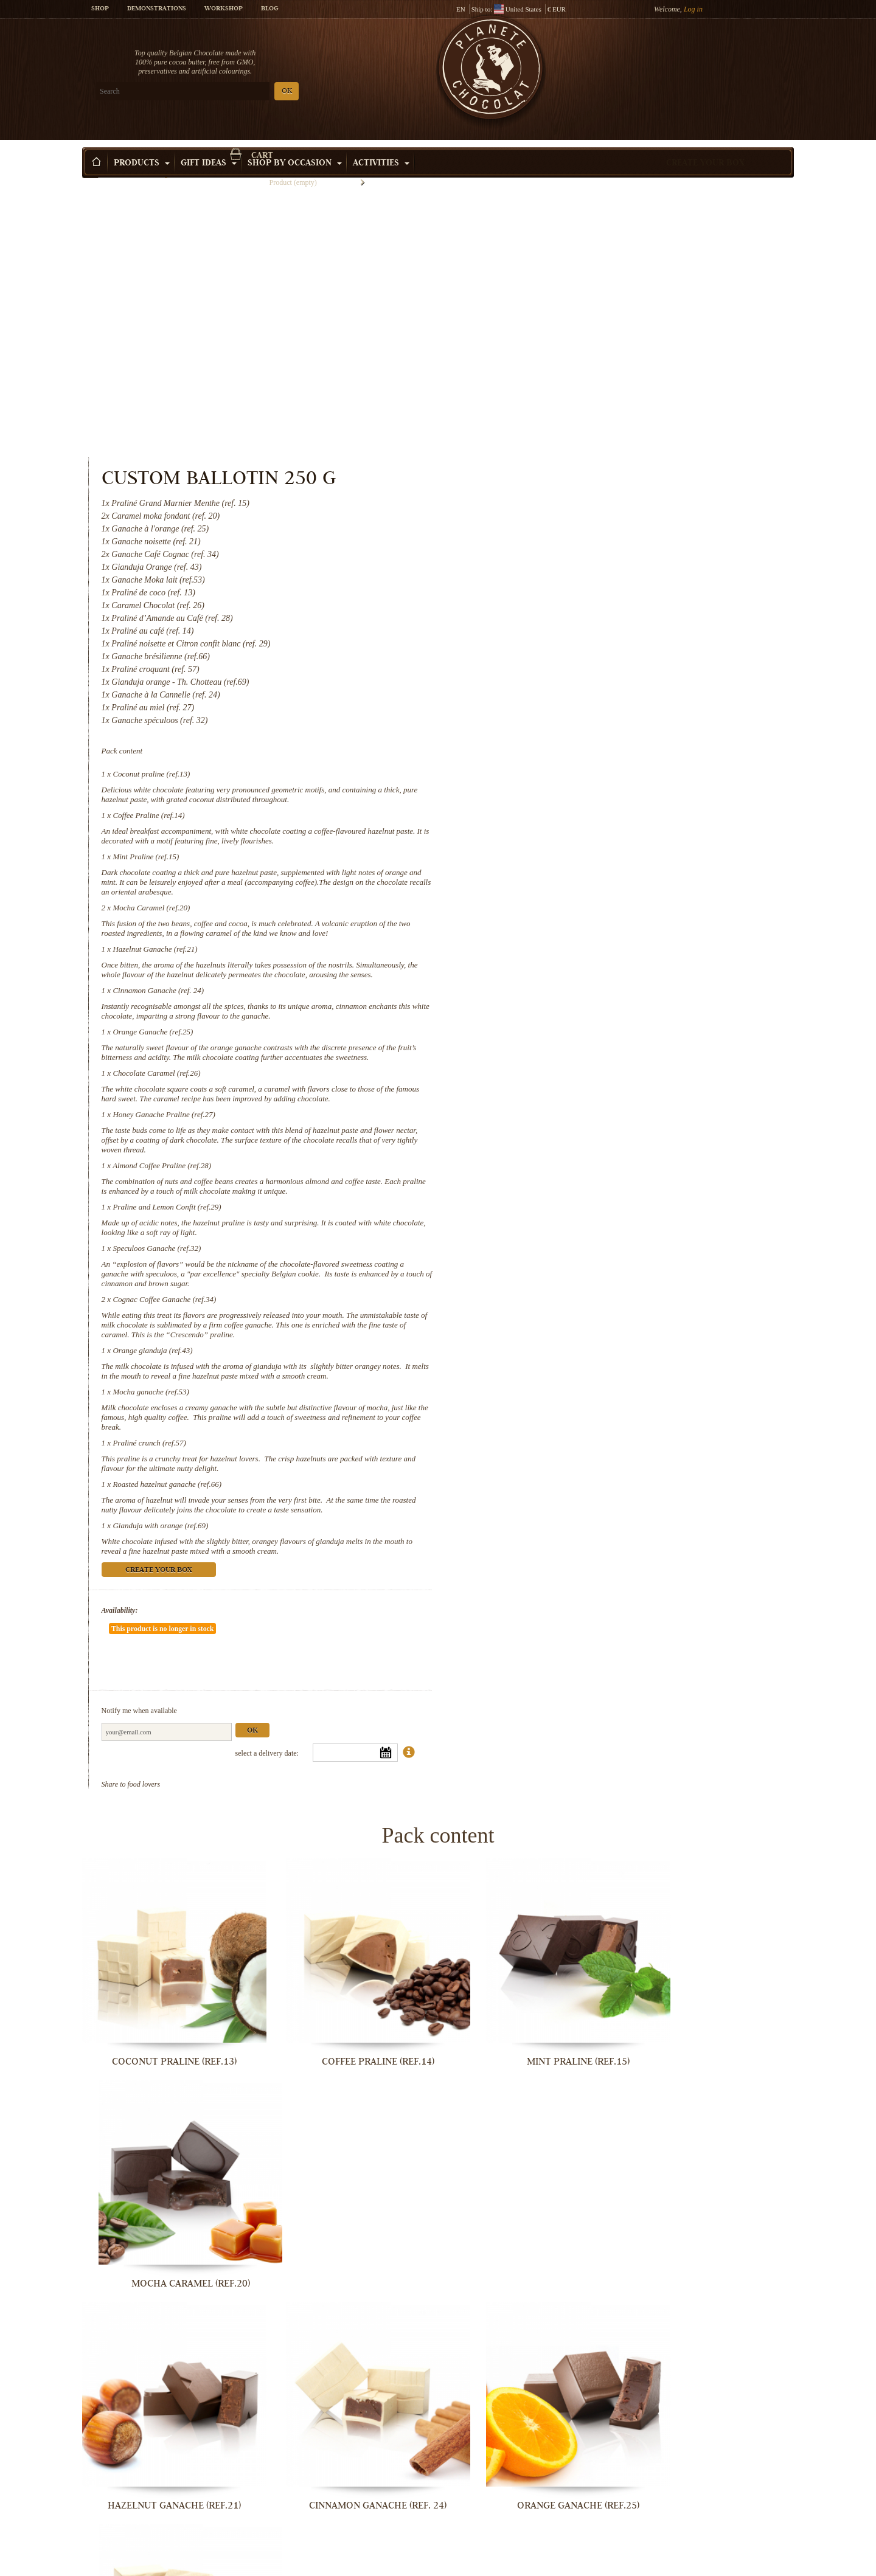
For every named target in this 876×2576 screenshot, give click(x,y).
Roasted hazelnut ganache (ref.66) (577, 1222)
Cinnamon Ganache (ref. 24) (568, 719)
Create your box (705, 145)
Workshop (223, 9)
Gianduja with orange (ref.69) (570, 1264)
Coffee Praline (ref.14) (558, 534)
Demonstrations (156, 9)
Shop (100, 9)
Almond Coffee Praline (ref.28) (572, 904)
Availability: (529, 1349)
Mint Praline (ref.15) (556, 575)
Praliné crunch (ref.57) (559, 1181)
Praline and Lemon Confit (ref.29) (577, 945)
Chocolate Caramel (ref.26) (566, 811)
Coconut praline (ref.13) (561, 492)
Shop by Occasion (295, 145)
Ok (661, 1433)
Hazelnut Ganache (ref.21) (565, 668)
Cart (705, 57)
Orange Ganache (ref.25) (563, 760)
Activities (381, 145)
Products (142, 145)
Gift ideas (209, 145)
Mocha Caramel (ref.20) (561, 626)
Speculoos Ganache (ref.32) (567, 986)
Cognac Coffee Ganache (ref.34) (574, 1037)
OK (225, 91)
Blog (269, 9)
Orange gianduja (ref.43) (562, 1088)
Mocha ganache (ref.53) (561, 1130)
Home (90, 167)
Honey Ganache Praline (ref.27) (574, 852)
